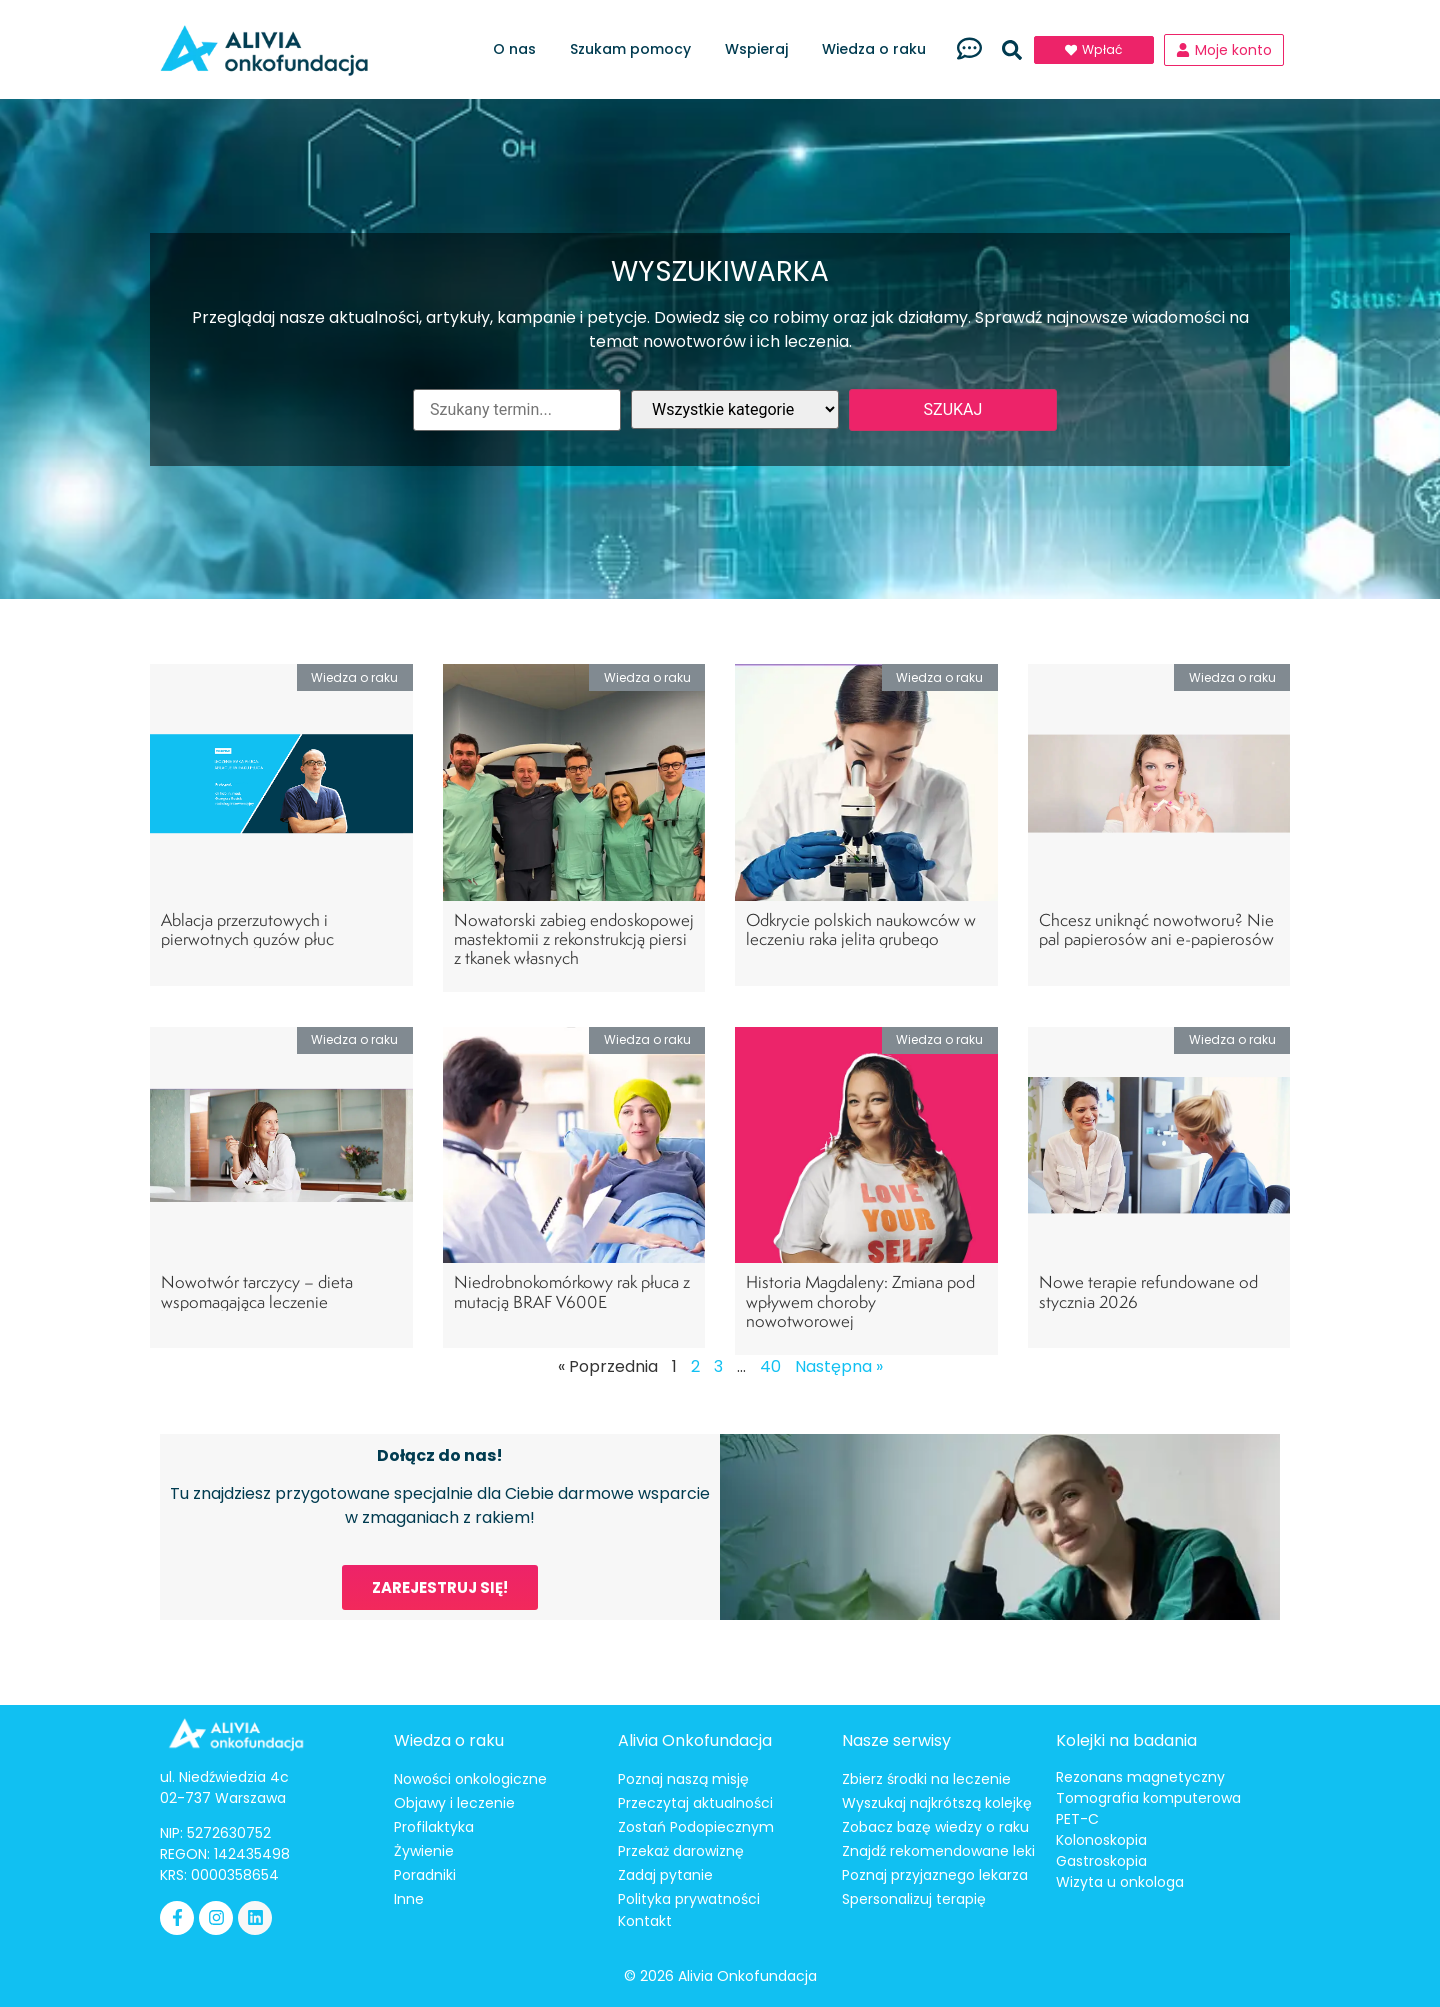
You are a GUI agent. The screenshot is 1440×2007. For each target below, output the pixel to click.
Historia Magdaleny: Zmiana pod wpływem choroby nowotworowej (860, 1300)
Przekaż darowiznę (681, 1851)
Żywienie (424, 1851)
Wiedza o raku (879, 49)
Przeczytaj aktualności (695, 1803)
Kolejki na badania (1126, 1740)
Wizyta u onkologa (1120, 1882)
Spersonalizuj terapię (914, 1899)
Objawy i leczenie (454, 1803)
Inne (409, 1899)
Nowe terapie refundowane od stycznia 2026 (1148, 1291)
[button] (1012, 50)
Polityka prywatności (689, 1899)
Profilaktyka (434, 1827)
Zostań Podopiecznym (696, 1827)
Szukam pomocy (635, 49)
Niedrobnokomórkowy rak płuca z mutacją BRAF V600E (572, 1291)
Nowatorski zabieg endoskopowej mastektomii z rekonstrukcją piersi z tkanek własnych (574, 938)
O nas (519, 49)
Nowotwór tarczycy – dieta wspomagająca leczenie (257, 1291)
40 (770, 1366)
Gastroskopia (1101, 1861)
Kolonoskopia (1101, 1840)
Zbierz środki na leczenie (926, 1779)
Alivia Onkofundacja (695, 1740)
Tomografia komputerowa (1148, 1798)
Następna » (839, 1366)
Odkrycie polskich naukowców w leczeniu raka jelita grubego (861, 929)
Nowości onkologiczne (470, 1779)
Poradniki (425, 1875)
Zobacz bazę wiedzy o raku (935, 1827)
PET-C (1077, 1819)
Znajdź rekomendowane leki (938, 1851)
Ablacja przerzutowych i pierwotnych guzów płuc (247, 929)
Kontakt (645, 1921)
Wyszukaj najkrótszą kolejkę (937, 1803)
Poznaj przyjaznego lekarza (935, 1875)
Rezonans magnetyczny (1140, 1777)
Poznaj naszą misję (683, 1779)
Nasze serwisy (896, 1740)
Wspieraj (761, 49)
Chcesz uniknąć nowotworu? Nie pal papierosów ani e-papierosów (1156, 929)
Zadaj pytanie (665, 1875)
